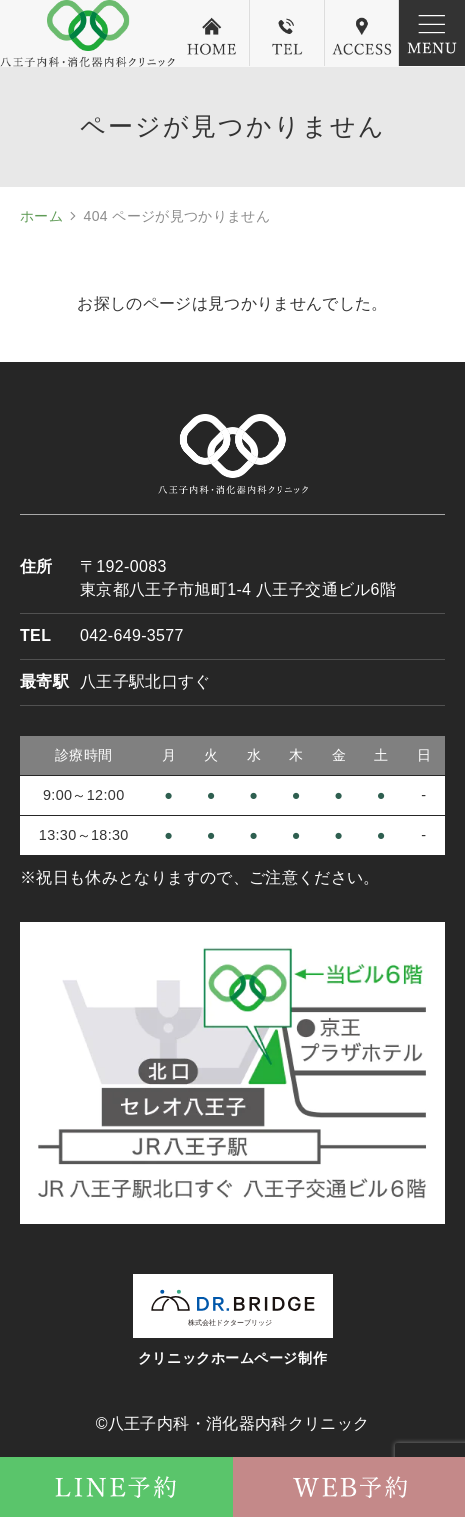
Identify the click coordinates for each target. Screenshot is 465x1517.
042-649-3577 (132, 635)
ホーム (41, 216)
